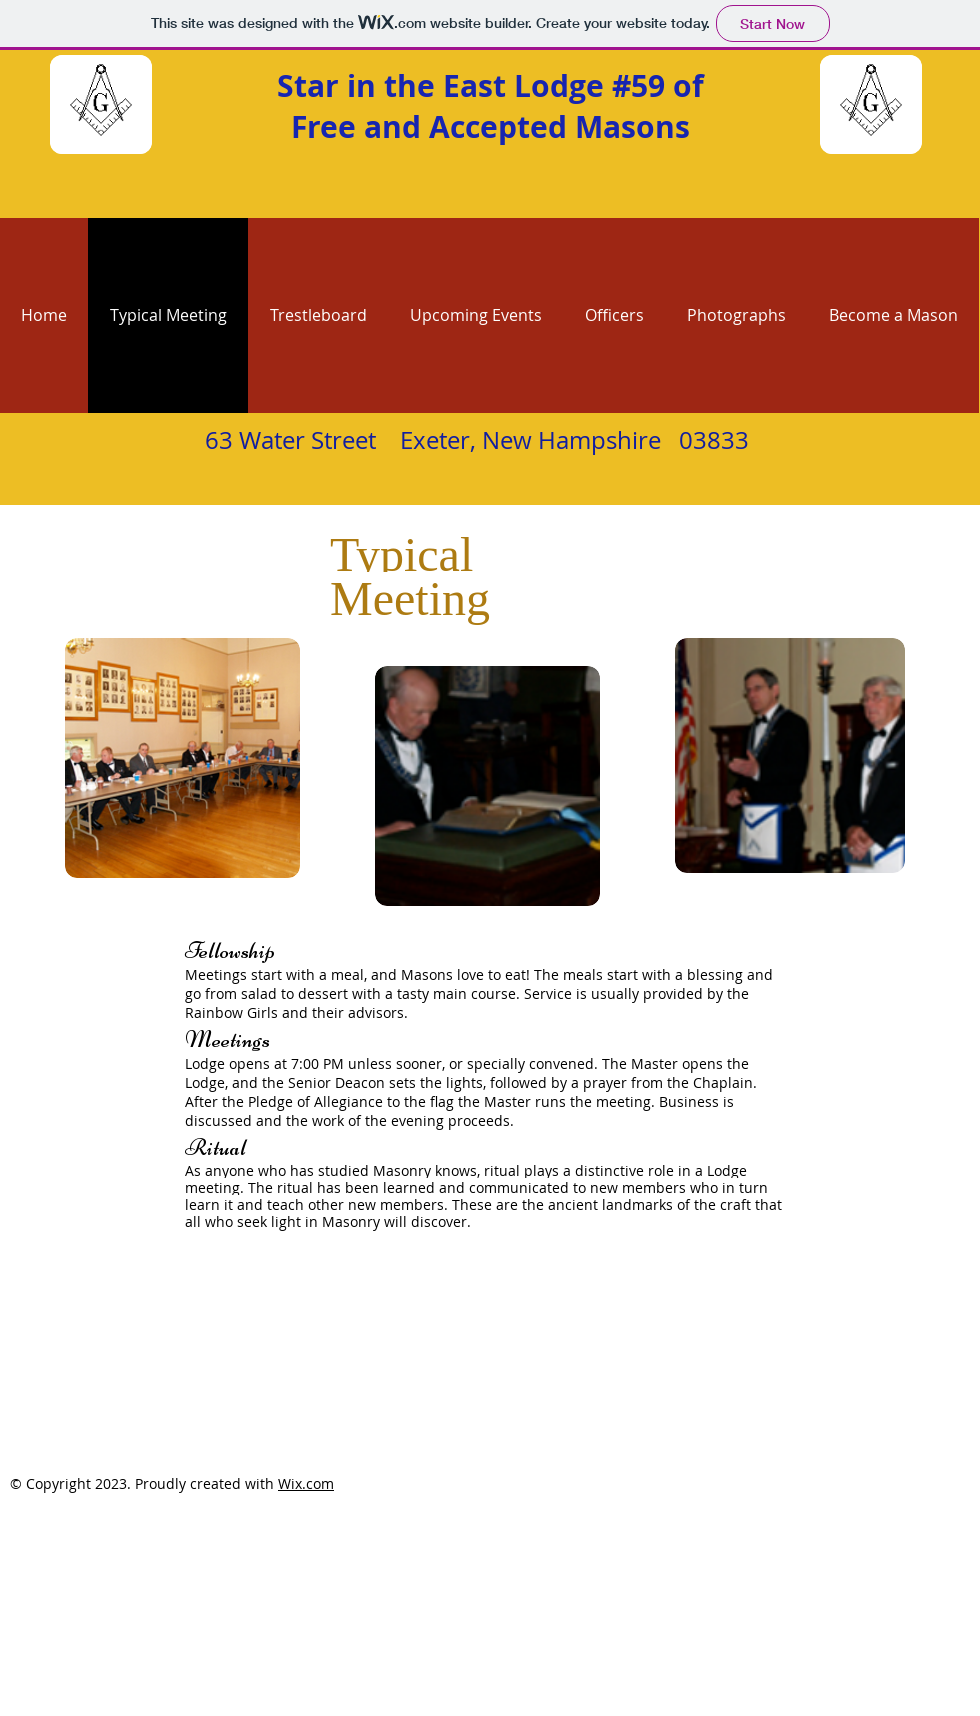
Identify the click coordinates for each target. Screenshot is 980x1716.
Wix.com (306, 1483)
